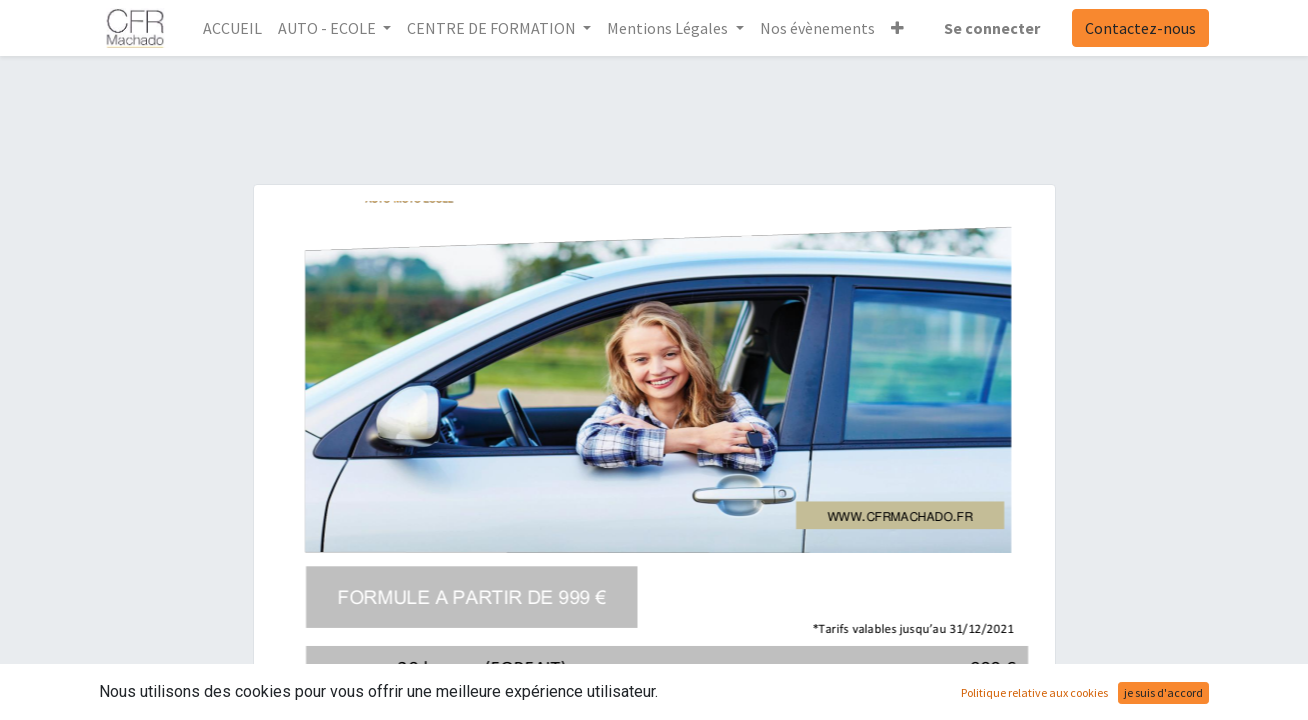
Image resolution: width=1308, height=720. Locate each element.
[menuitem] (232, 28)
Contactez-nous (1140, 28)
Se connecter (992, 28)
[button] (897, 28)
